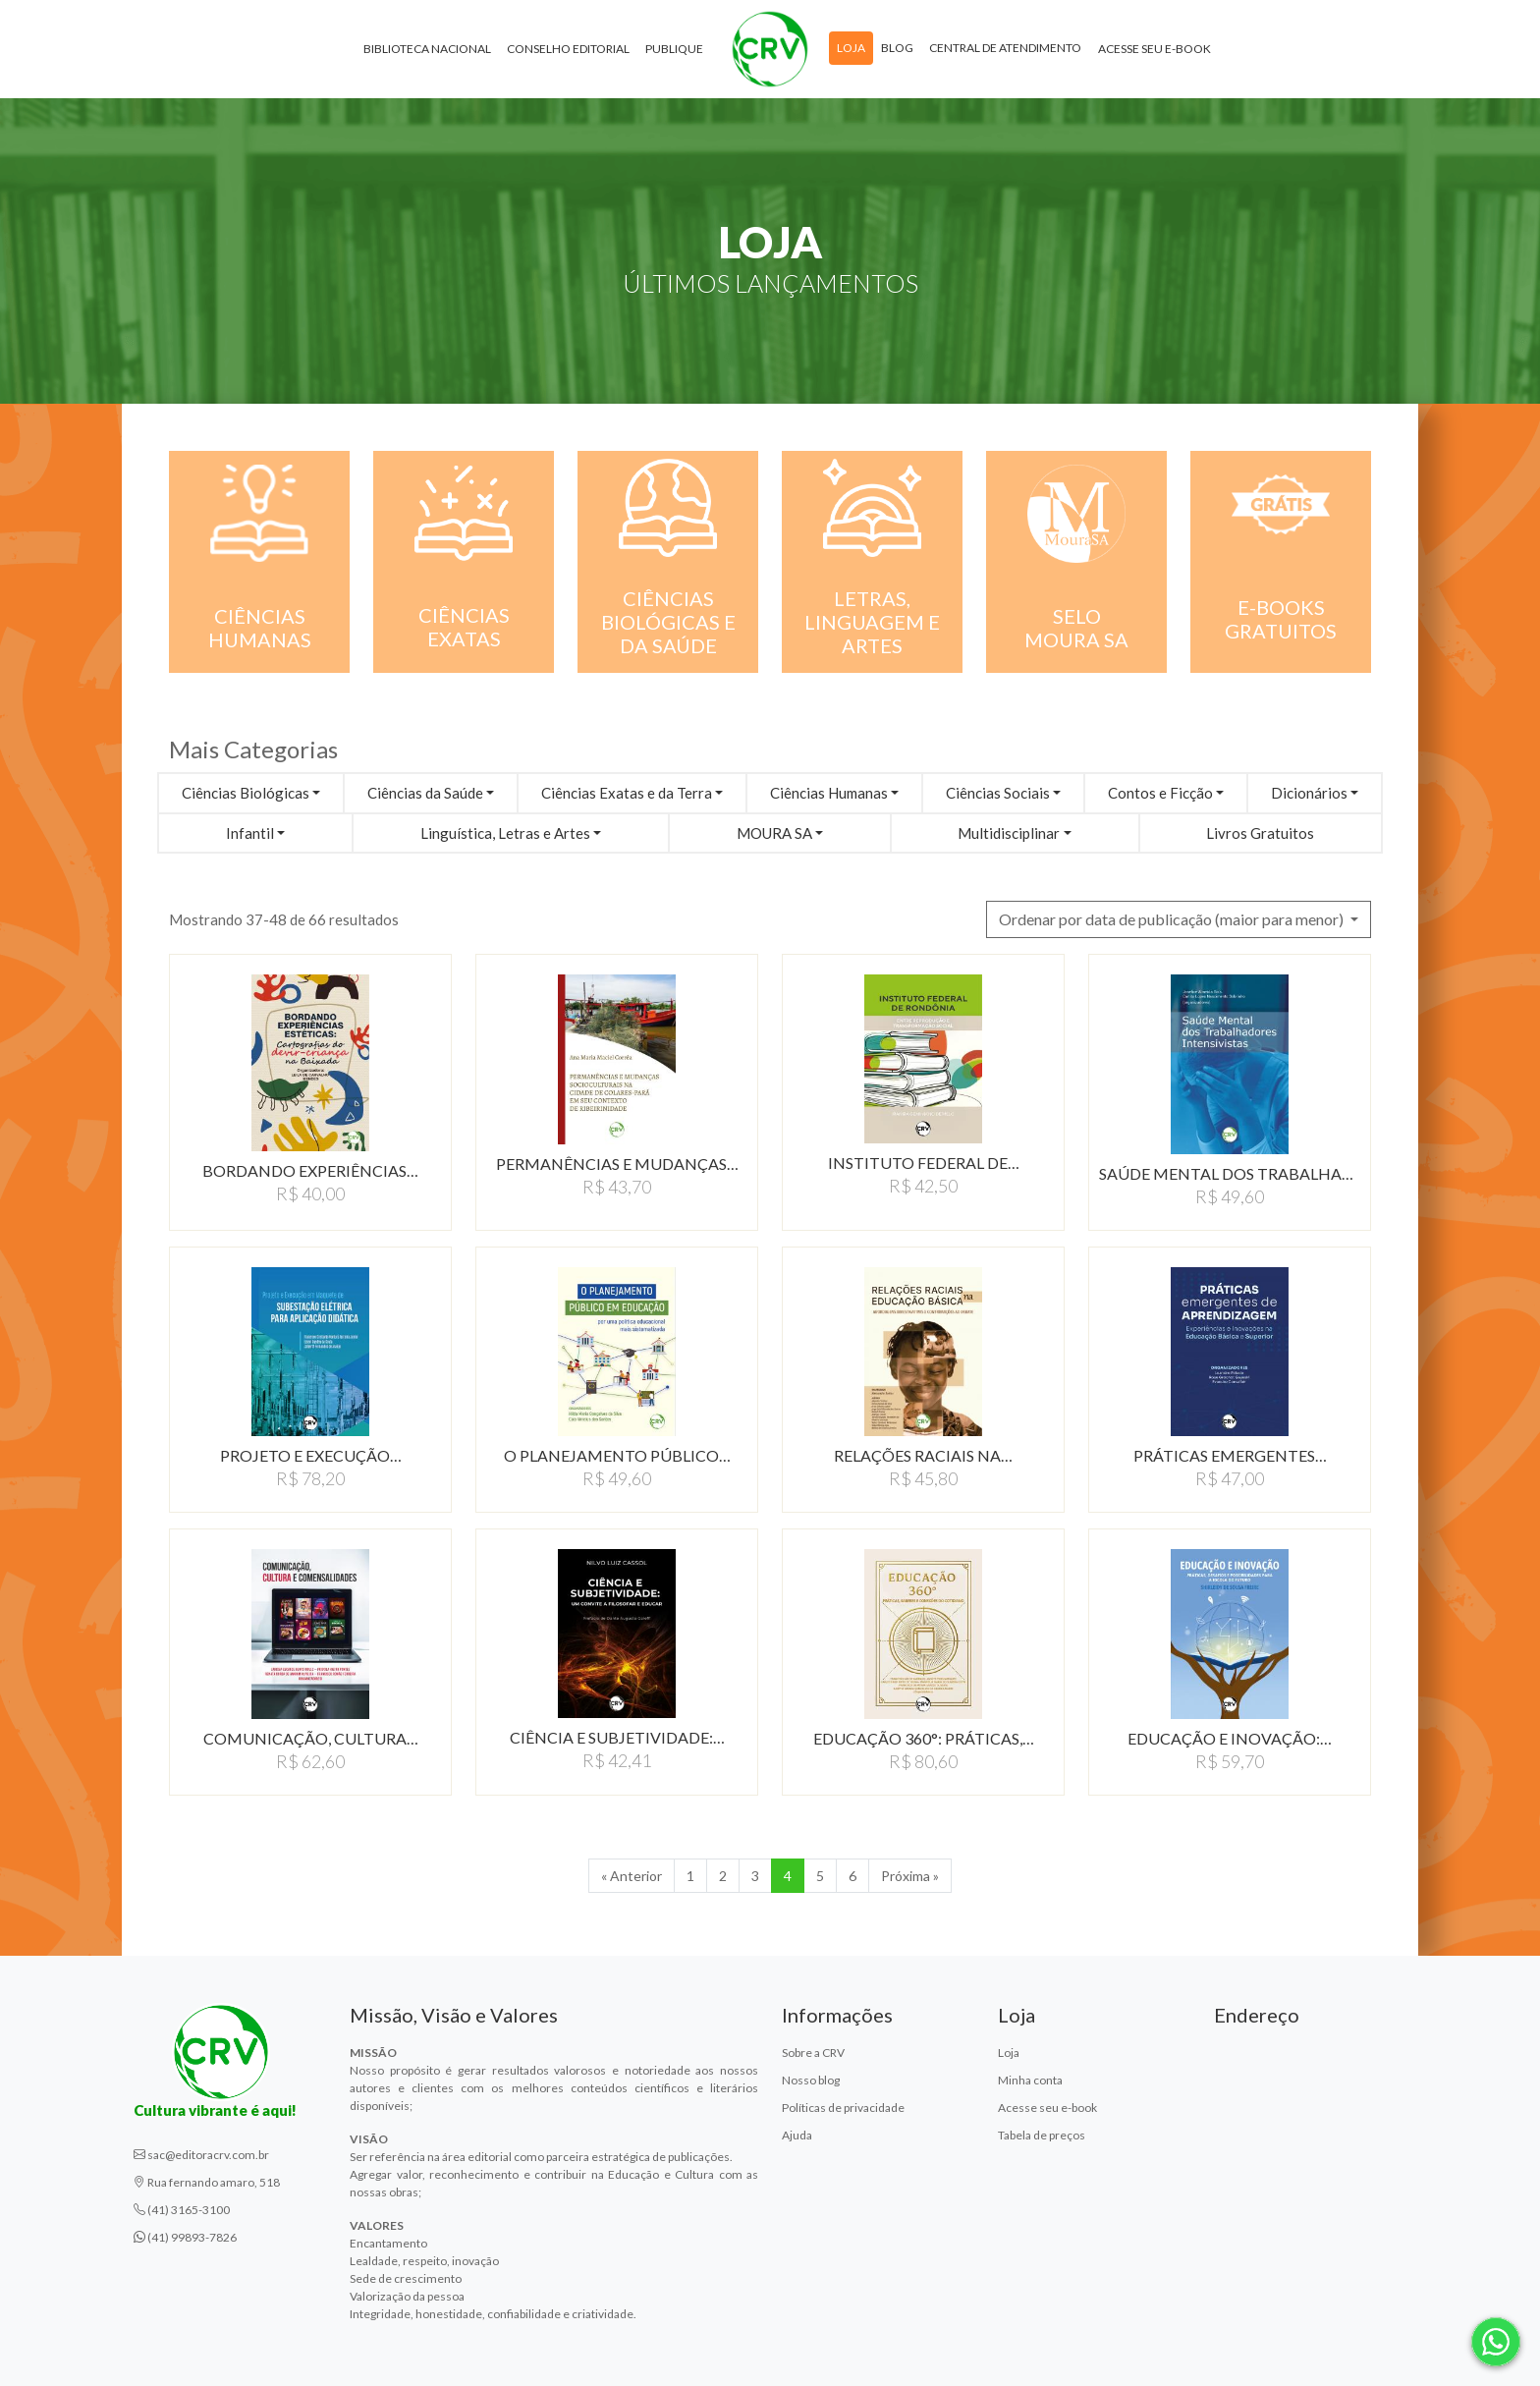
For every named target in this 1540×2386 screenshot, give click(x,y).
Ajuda (797, 2135)
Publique (674, 48)
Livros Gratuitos (1260, 833)
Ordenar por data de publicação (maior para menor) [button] (1173, 919)
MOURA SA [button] (774, 833)
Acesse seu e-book (1154, 48)
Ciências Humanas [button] (829, 793)
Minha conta (1030, 2080)
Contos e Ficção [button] (1160, 793)
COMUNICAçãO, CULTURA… (310, 1738)
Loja (851, 47)
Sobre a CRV (813, 2052)
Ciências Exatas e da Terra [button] (626, 793)
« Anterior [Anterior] (631, 1875)
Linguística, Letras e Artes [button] (505, 833)
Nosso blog (811, 2080)
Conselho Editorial (568, 48)
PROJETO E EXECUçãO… (311, 1455)
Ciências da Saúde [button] (425, 793)
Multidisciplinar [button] (1009, 833)
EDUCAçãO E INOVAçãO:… (1230, 1738)
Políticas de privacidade (843, 2107)
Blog (897, 47)
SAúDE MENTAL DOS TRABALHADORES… (1229, 1173)
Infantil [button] (250, 833)
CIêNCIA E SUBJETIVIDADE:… (617, 1737)
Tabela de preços (1041, 2135)
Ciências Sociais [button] (998, 793)
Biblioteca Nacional (427, 48)
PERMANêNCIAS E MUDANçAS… (617, 1163)
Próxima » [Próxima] (910, 1875)
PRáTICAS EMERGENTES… (1230, 1455)
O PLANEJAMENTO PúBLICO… (617, 1455)
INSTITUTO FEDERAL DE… (923, 1162)
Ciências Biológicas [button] (245, 793)
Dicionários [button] (1309, 793)
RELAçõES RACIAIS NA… (923, 1455)
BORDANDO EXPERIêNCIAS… (310, 1170)
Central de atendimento (1005, 47)
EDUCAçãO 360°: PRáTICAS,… (923, 1738)
